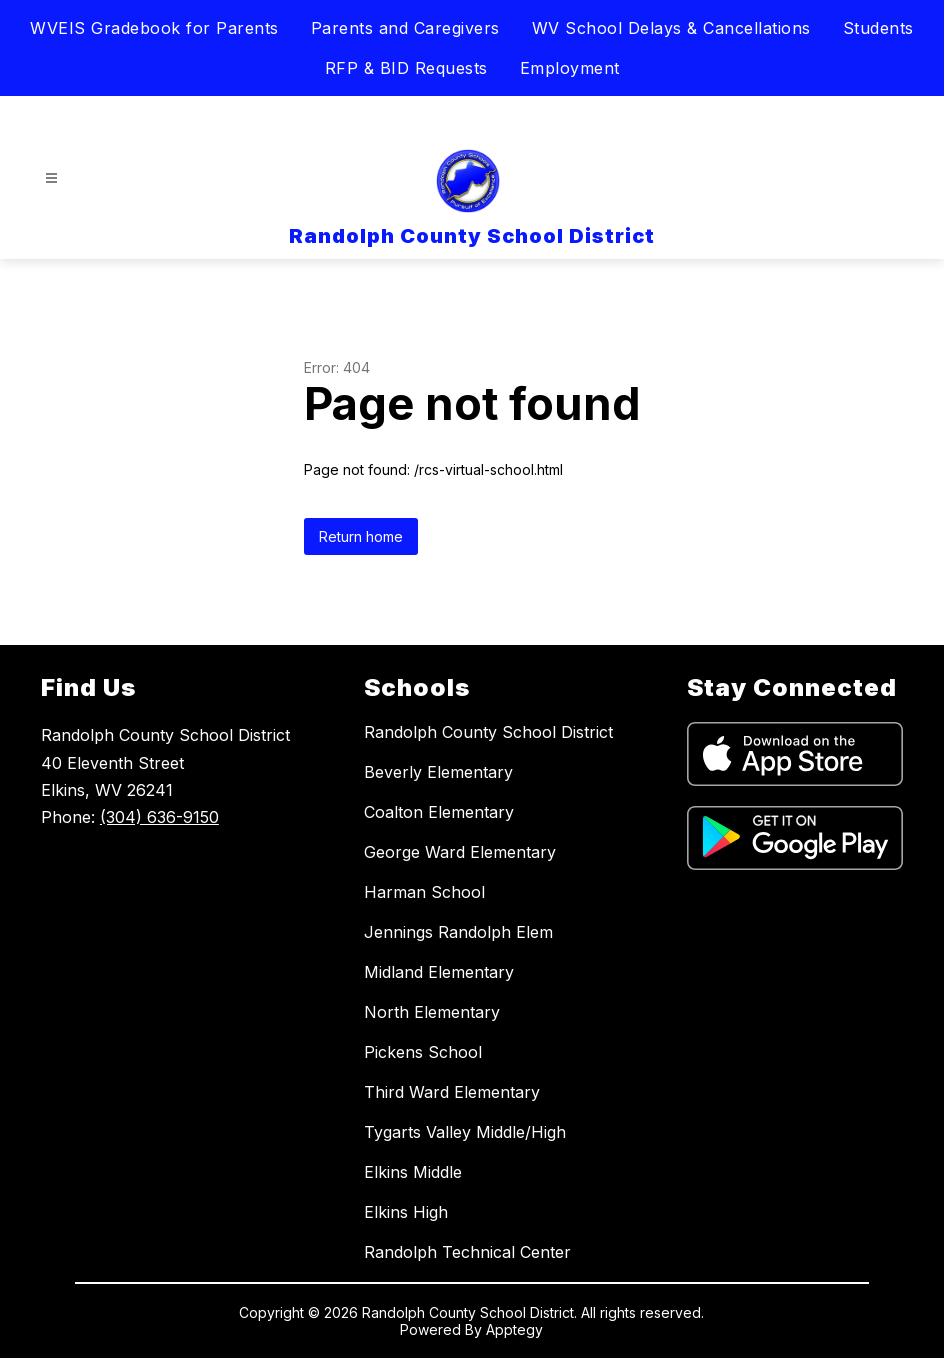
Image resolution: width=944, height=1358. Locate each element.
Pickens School (423, 1052)
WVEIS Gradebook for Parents (154, 28)
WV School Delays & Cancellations (671, 28)
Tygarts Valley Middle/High (465, 1132)
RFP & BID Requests (406, 68)
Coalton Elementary (439, 812)
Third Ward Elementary (452, 1092)
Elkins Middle (413, 1172)
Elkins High (406, 1212)
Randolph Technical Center (467, 1252)
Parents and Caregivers (405, 28)
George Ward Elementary (460, 852)
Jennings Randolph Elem (458, 932)
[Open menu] (51, 178)
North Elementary (432, 1012)
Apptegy (514, 1329)
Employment (570, 68)
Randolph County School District (488, 732)
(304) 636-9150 (159, 817)
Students (878, 28)
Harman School (424, 892)
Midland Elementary (439, 972)
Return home (361, 536)
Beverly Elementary (438, 772)
